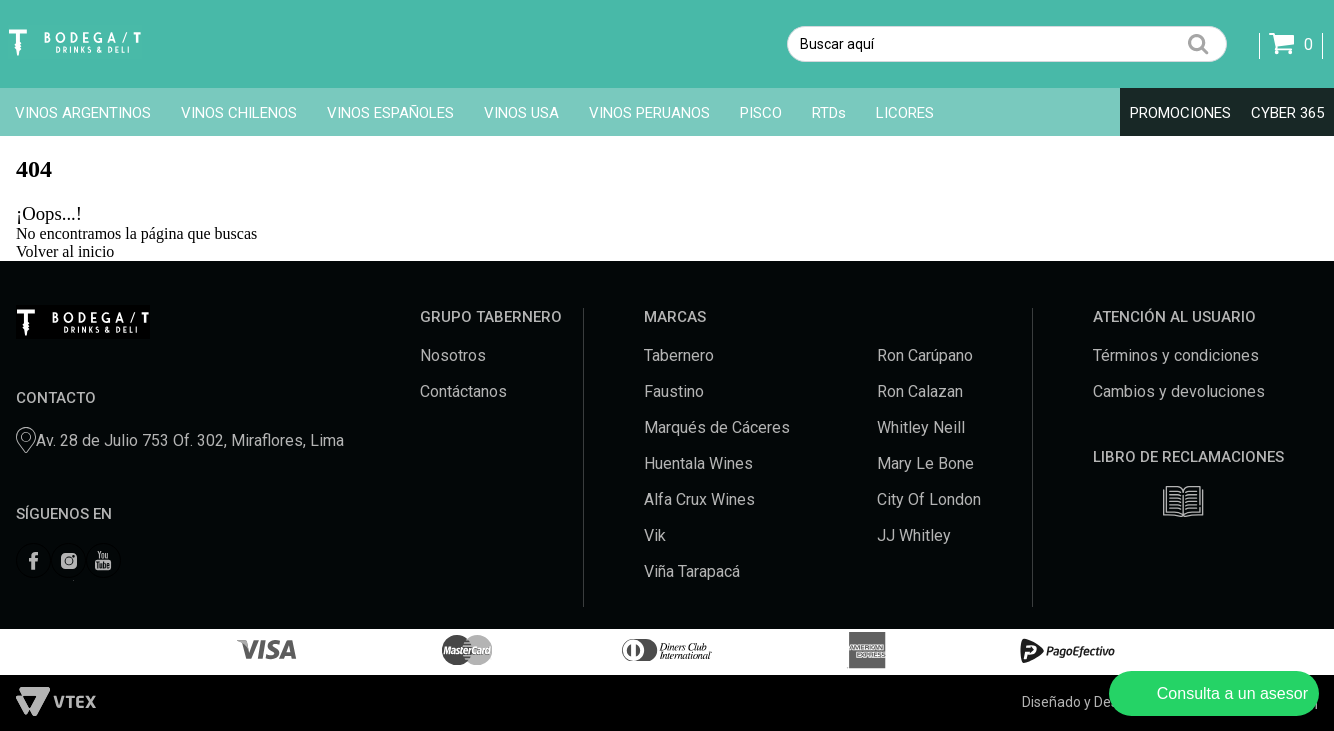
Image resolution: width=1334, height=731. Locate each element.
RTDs (829, 113)
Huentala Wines (698, 463)
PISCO (761, 113)
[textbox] (1007, 44)
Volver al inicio (65, 251)
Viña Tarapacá (692, 571)
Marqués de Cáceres (717, 427)
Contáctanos (463, 391)
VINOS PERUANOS (649, 113)
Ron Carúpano (925, 355)
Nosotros (453, 355)
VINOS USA (521, 113)
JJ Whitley (914, 535)
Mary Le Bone (925, 463)
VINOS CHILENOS (239, 113)
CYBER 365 (1287, 113)
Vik (655, 535)
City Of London (929, 499)
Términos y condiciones (1176, 355)
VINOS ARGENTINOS (83, 113)
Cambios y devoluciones (1179, 391)
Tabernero (679, 355)
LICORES (905, 113)
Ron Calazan (920, 391)
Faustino (674, 391)
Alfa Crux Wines (699, 499)
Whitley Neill (921, 427)
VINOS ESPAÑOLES (390, 113)
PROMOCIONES (1180, 113)
